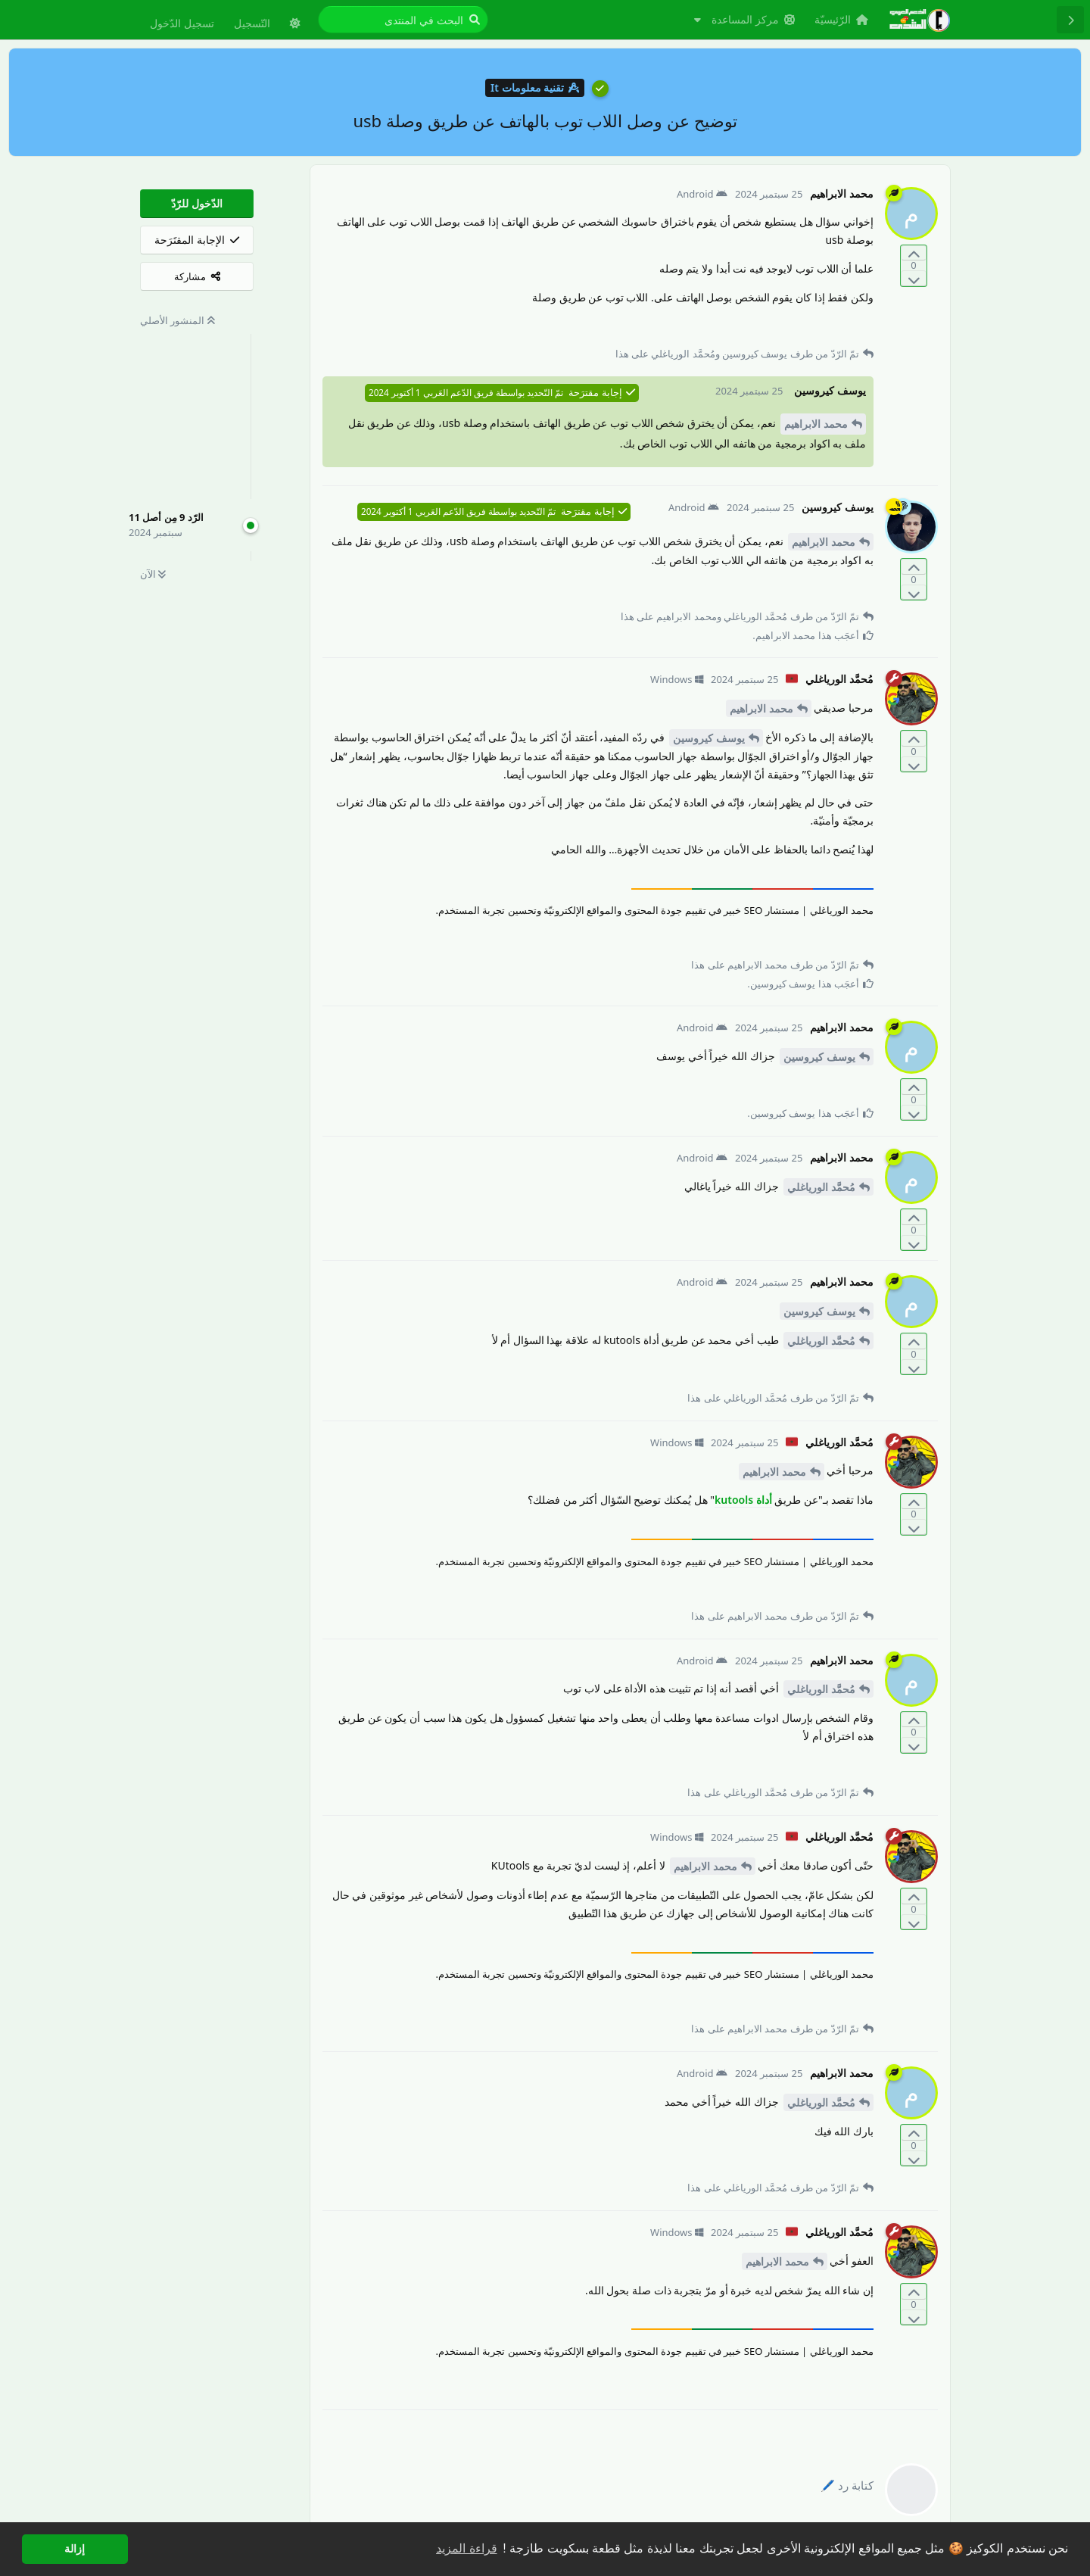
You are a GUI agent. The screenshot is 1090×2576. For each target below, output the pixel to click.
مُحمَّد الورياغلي (821, 1187)
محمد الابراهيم (816, 423)
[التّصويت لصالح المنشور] (913, 253)
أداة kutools (743, 1499)
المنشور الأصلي (177, 320)
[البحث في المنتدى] (403, 19)
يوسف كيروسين (709, 738)
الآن (153, 574)
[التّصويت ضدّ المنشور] (913, 278)
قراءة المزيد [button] (466, 2548)
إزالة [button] (74, 2549)
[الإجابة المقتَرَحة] (197, 240)
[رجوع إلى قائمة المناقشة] (1070, 19)
